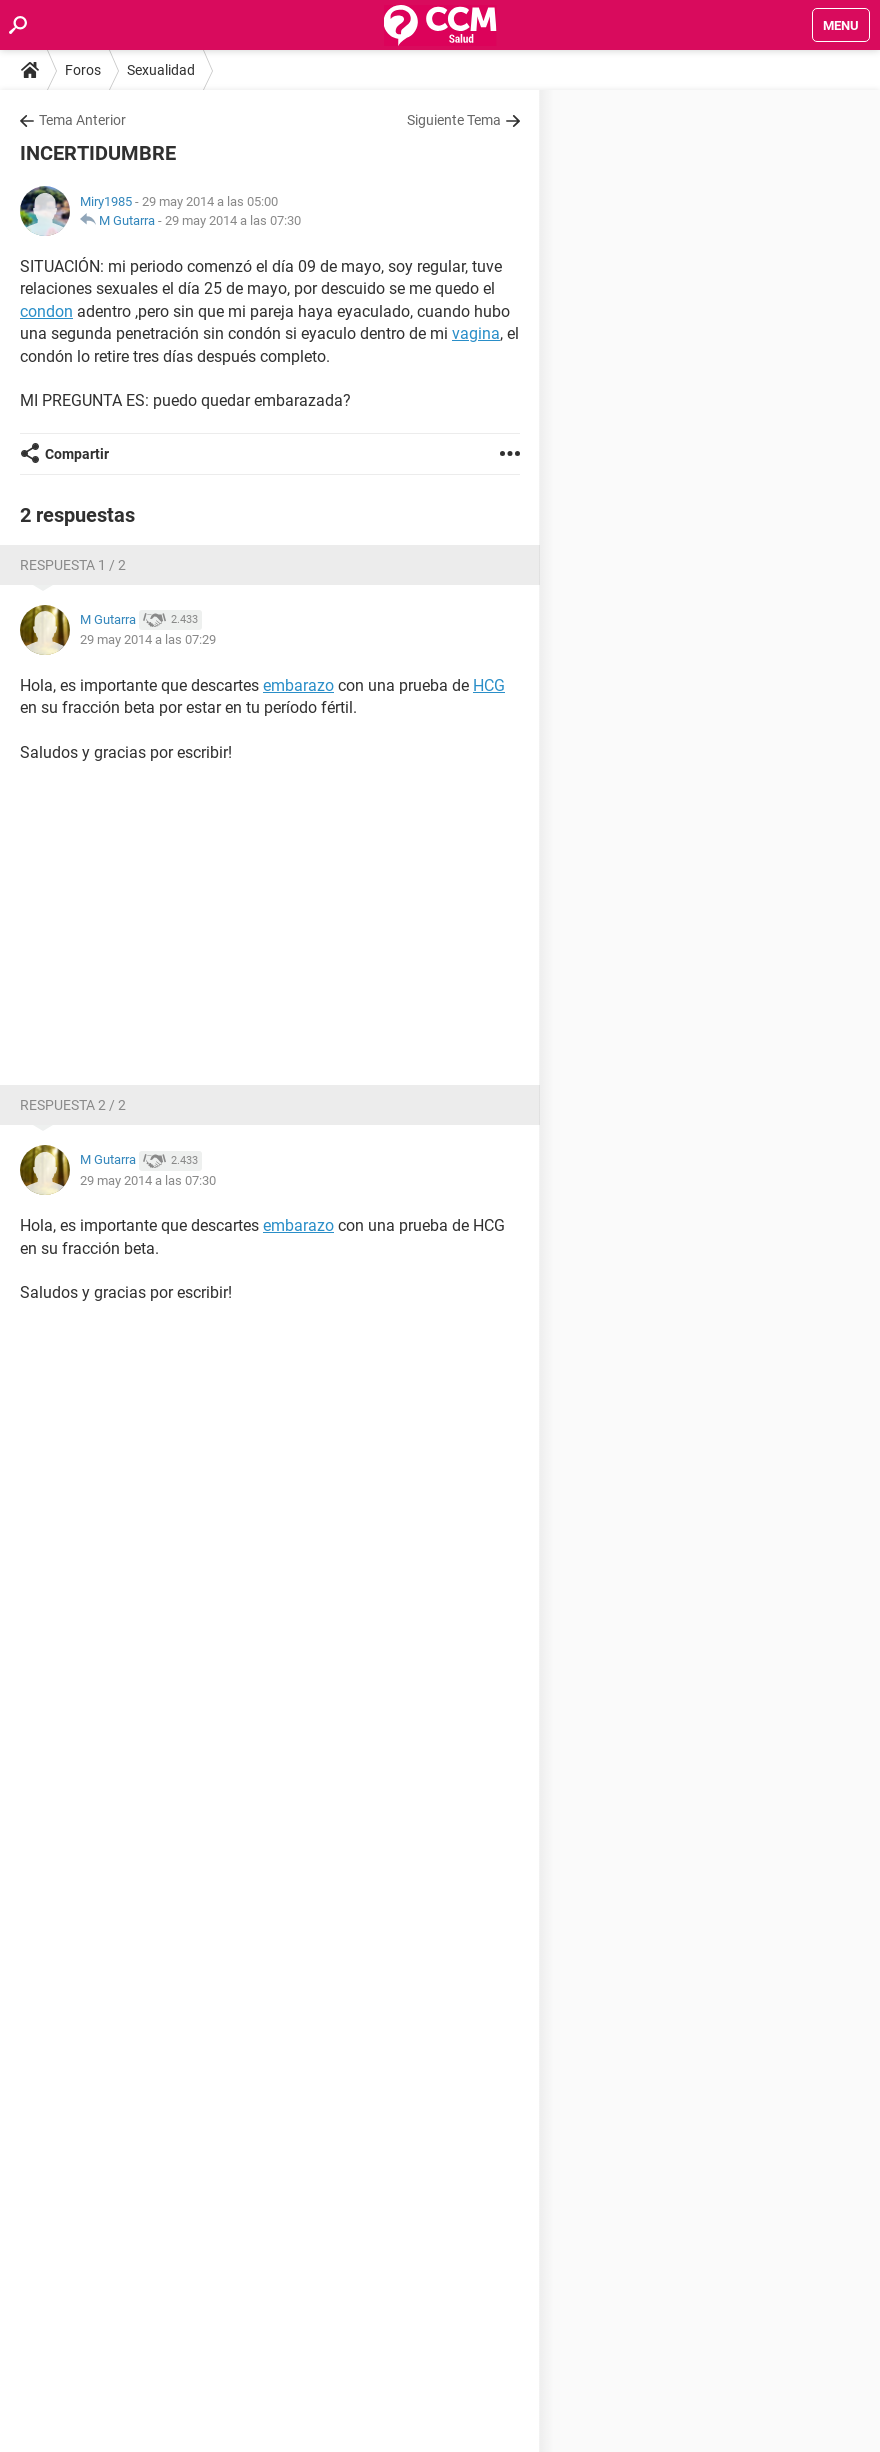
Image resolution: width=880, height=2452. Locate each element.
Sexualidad (161, 70)
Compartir (77, 454)
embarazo (298, 685)
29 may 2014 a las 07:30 (233, 220)
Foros (83, 70)
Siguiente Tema (454, 120)
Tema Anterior (82, 120)
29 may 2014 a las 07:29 (148, 639)
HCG (489, 685)
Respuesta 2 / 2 (73, 1105)
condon (46, 311)
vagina (476, 333)
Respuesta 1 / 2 (73, 565)
